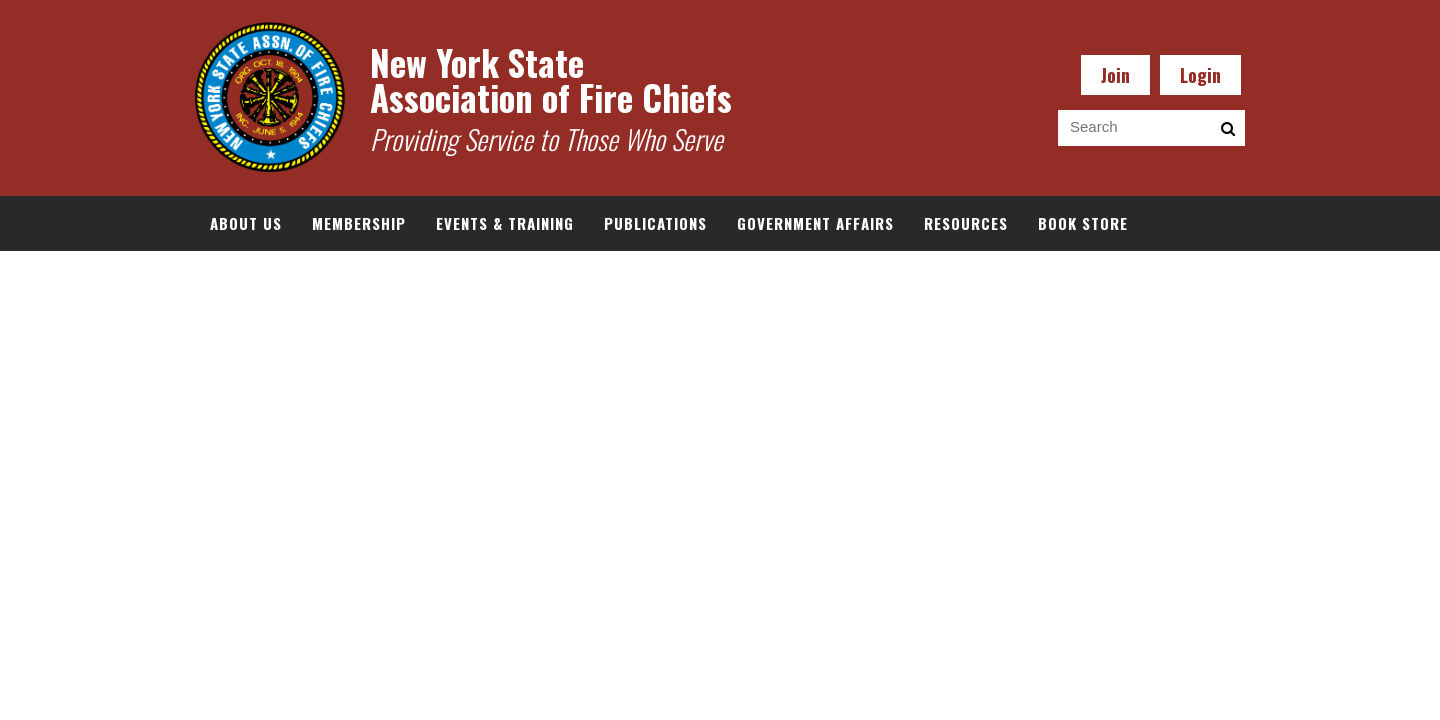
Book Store (1083, 223)
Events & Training (505, 223)
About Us (246, 223)
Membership (359, 223)
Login (1200, 75)
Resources (966, 223)
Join (1115, 75)
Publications (655, 223)
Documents (253, 278)
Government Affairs (815, 223)
